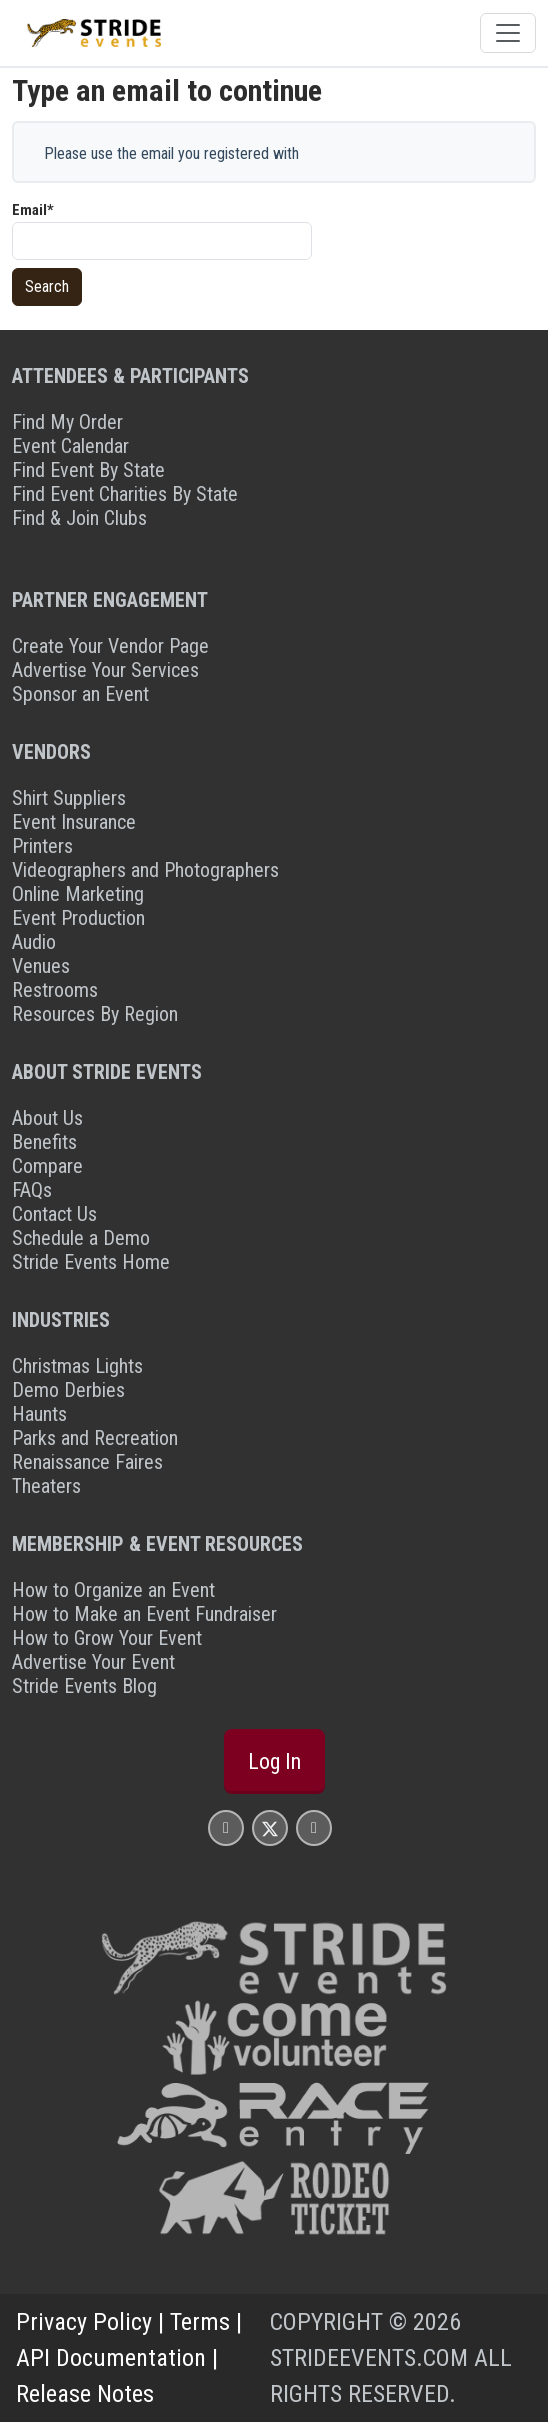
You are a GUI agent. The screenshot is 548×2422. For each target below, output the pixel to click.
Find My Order (67, 422)
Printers (42, 846)
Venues (41, 966)
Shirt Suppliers (69, 798)
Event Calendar (70, 446)
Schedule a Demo (81, 1238)
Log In (274, 1761)
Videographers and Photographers (145, 870)
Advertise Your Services (105, 670)
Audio (34, 942)
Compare (47, 1166)
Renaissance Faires (87, 1462)
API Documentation (111, 2358)
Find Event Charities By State (125, 494)
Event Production (78, 918)
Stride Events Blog (84, 1686)
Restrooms (55, 990)
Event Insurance (74, 822)
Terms (200, 2322)
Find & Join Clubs (79, 518)
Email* (33, 210)
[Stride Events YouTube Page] (314, 1827)
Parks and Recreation (95, 1438)
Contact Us (54, 1214)
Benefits (44, 1142)
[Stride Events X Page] (270, 1827)
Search (47, 286)
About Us (47, 1118)
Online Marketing (78, 894)
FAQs (32, 1190)
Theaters (46, 1486)
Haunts (39, 1414)
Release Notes (85, 2394)
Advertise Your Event (93, 1662)
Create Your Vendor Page (110, 646)
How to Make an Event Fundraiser (144, 1614)
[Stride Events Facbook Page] (226, 1827)
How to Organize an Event (113, 1590)
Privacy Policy (84, 2322)
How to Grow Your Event (107, 1638)
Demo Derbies (68, 1390)
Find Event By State (88, 470)
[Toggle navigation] (508, 33)
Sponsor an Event (80, 694)
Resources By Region (95, 1014)
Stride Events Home (91, 1262)
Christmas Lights (77, 1366)
